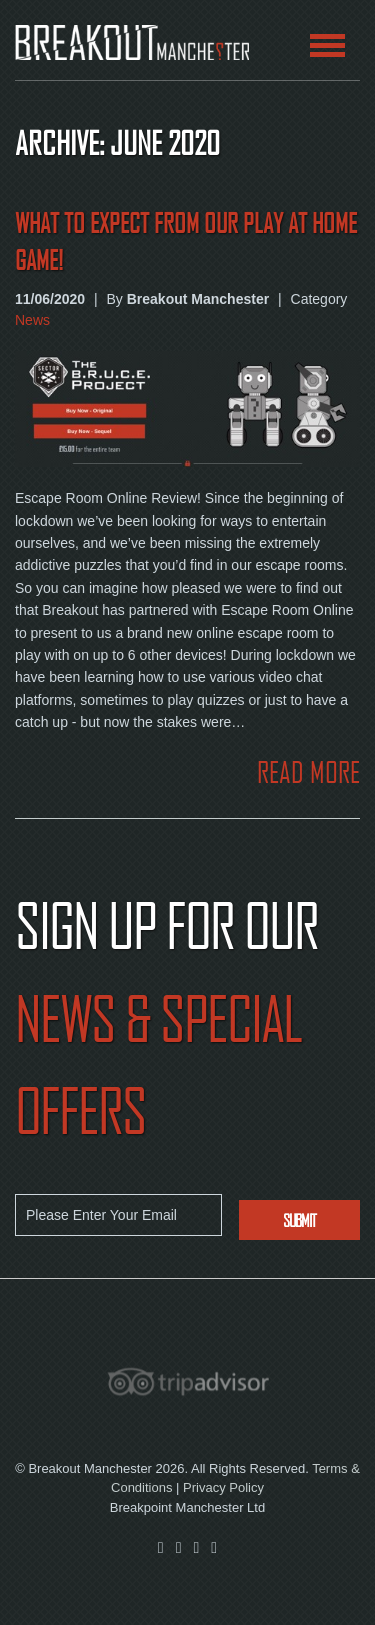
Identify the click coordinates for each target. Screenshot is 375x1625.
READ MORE (308, 772)
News (32, 320)
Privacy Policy (223, 1487)
